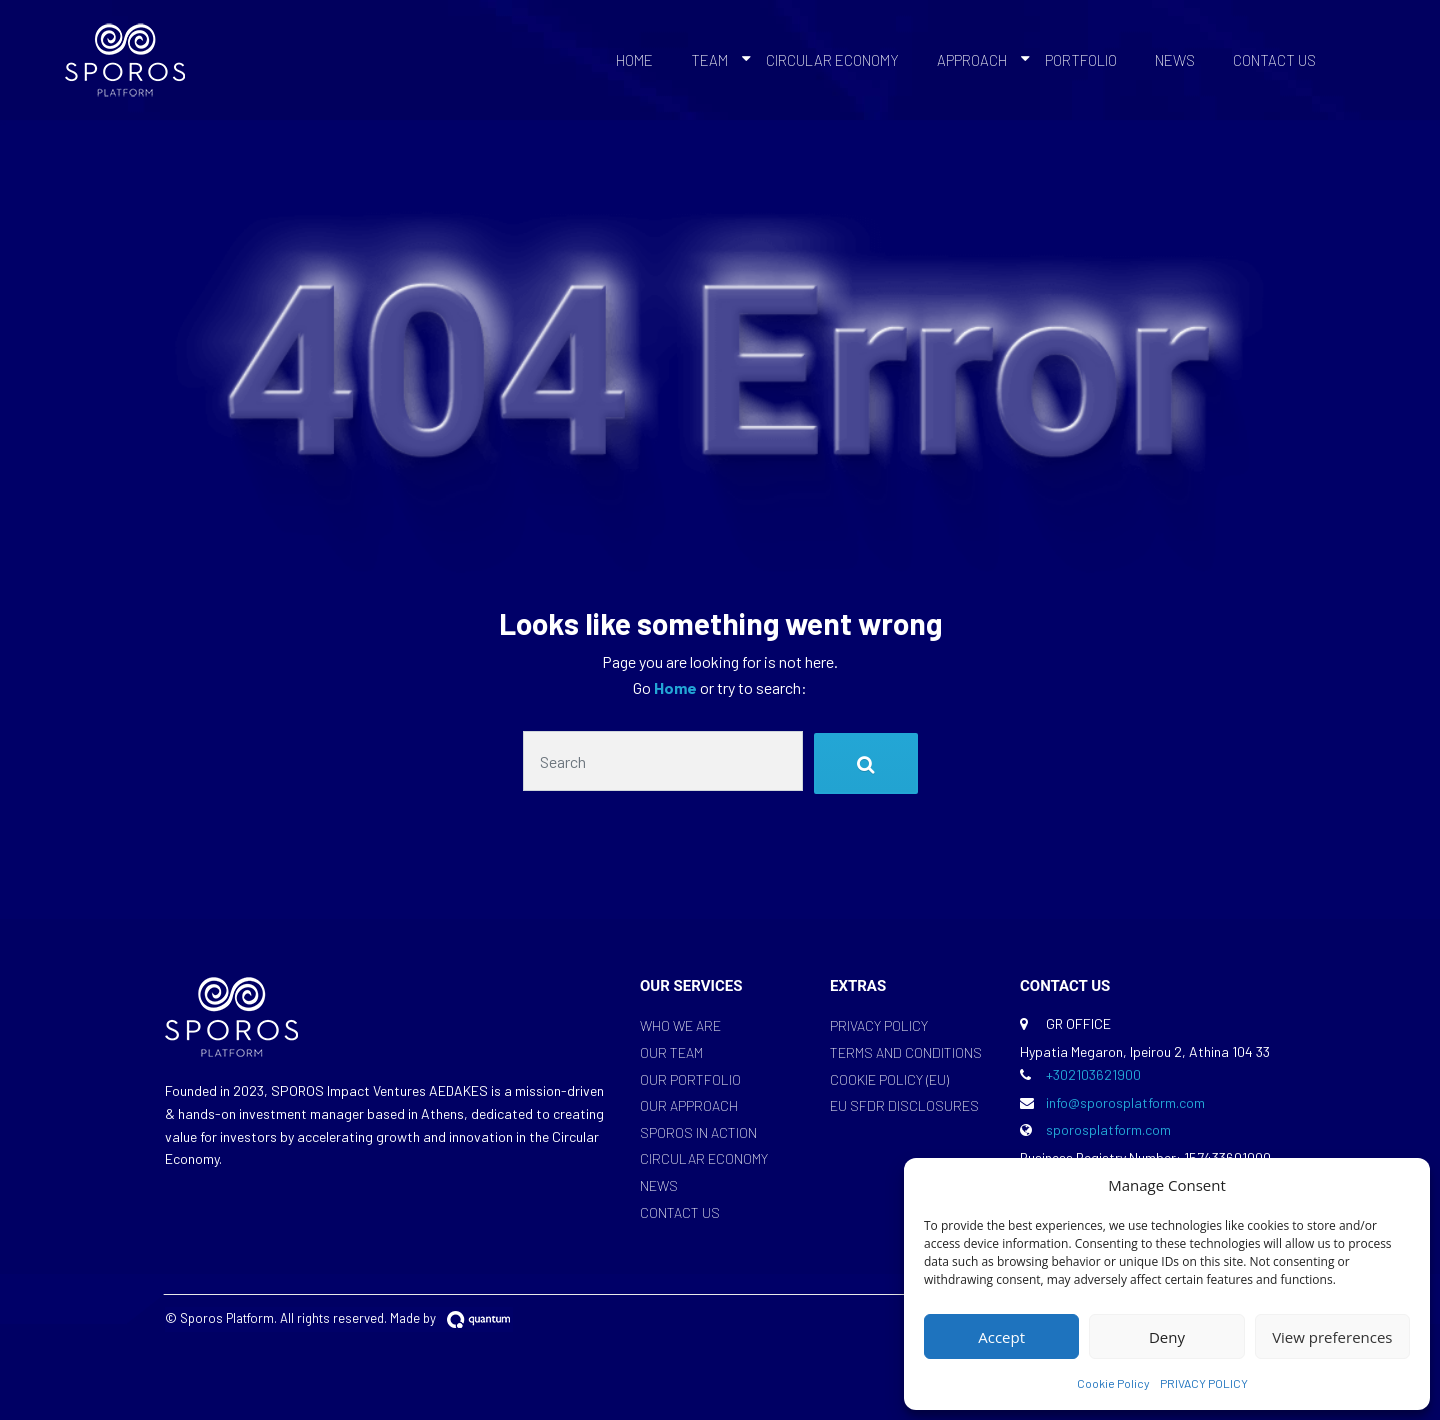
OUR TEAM (671, 1052)
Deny (1167, 1337)
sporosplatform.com (1108, 1129)
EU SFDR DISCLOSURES (904, 1105)
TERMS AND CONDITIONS (906, 1052)
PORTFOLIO (1081, 60)
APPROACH (972, 60)
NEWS (1175, 60)
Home (677, 687)
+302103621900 (1093, 1074)
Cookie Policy (1113, 1383)
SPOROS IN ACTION (698, 1132)
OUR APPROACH (689, 1105)
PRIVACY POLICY (1204, 1383)
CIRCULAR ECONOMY (832, 60)
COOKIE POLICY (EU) (889, 1079)
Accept (1001, 1337)
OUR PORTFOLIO (690, 1079)
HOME (634, 60)
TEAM (709, 60)
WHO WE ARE (680, 1025)
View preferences (1332, 1337)
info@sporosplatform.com (1125, 1102)
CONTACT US (1274, 60)
